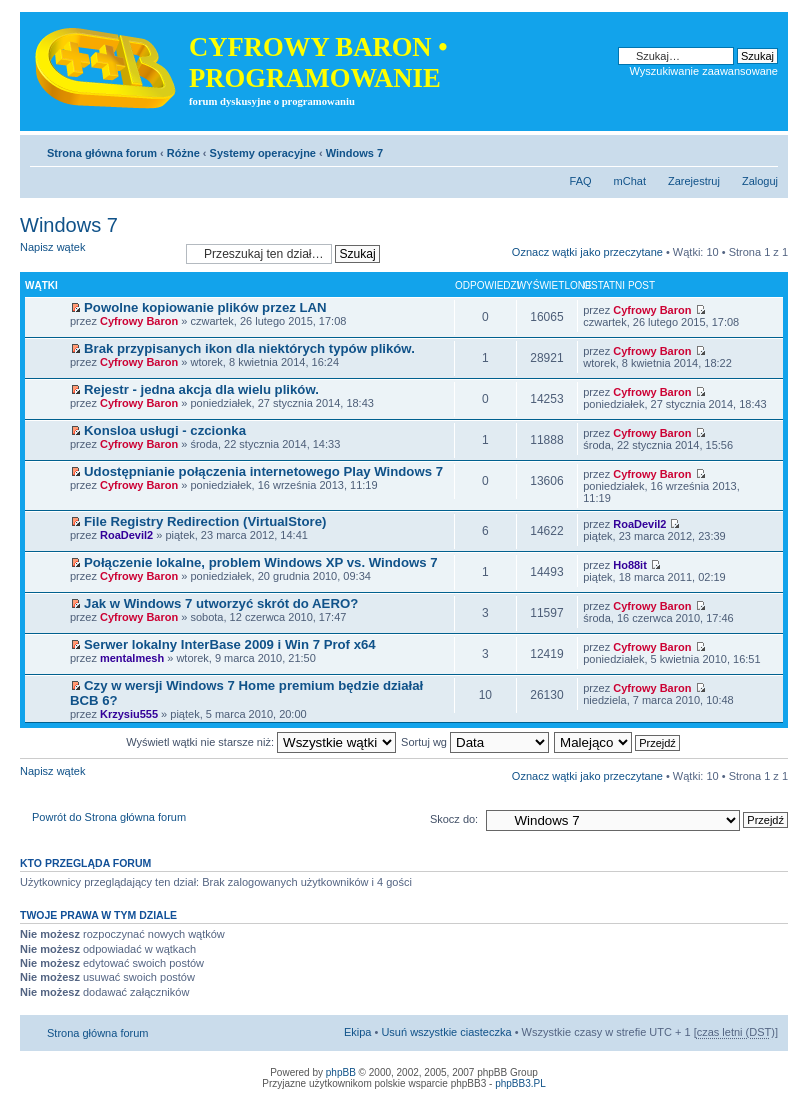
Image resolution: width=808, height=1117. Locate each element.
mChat (630, 181)
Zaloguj (760, 181)
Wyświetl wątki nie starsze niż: (261, 742)
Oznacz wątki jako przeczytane (587, 252)
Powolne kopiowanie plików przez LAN (205, 307)
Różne (183, 153)
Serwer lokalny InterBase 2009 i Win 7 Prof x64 (230, 644)
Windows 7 (354, 153)
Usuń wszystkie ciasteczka (446, 1032)
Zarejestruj (694, 181)
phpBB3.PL (520, 1083)
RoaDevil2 (126, 535)
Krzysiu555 (129, 714)
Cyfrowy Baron (139, 321)
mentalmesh (132, 658)
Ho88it (630, 565)
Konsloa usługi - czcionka (165, 430)
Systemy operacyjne (263, 153)
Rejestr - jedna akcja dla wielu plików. (201, 389)
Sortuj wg (475, 742)
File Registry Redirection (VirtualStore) (205, 521)
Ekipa (358, 1032)
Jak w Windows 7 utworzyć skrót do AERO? (221, 603)
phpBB (341, 1072)
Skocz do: (454, 819)
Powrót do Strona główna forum (109, 817)
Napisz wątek (98, 253)
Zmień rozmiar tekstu (763, 149)
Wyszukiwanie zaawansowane (704, 71)
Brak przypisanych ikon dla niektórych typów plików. (249, 348)
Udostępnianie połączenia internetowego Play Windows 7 (263, 471)
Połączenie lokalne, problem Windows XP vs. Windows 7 (260, 562)
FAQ (581, 181)
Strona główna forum (102, 153)
